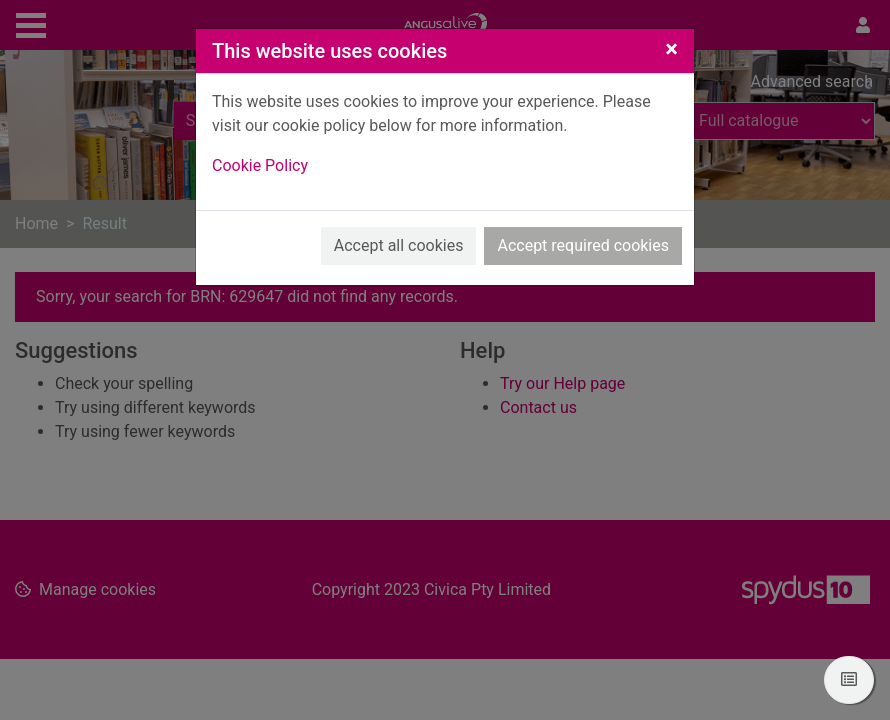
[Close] (671, 49)
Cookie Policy (260, 165)
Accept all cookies (399, 245)
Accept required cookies (583, 245)
